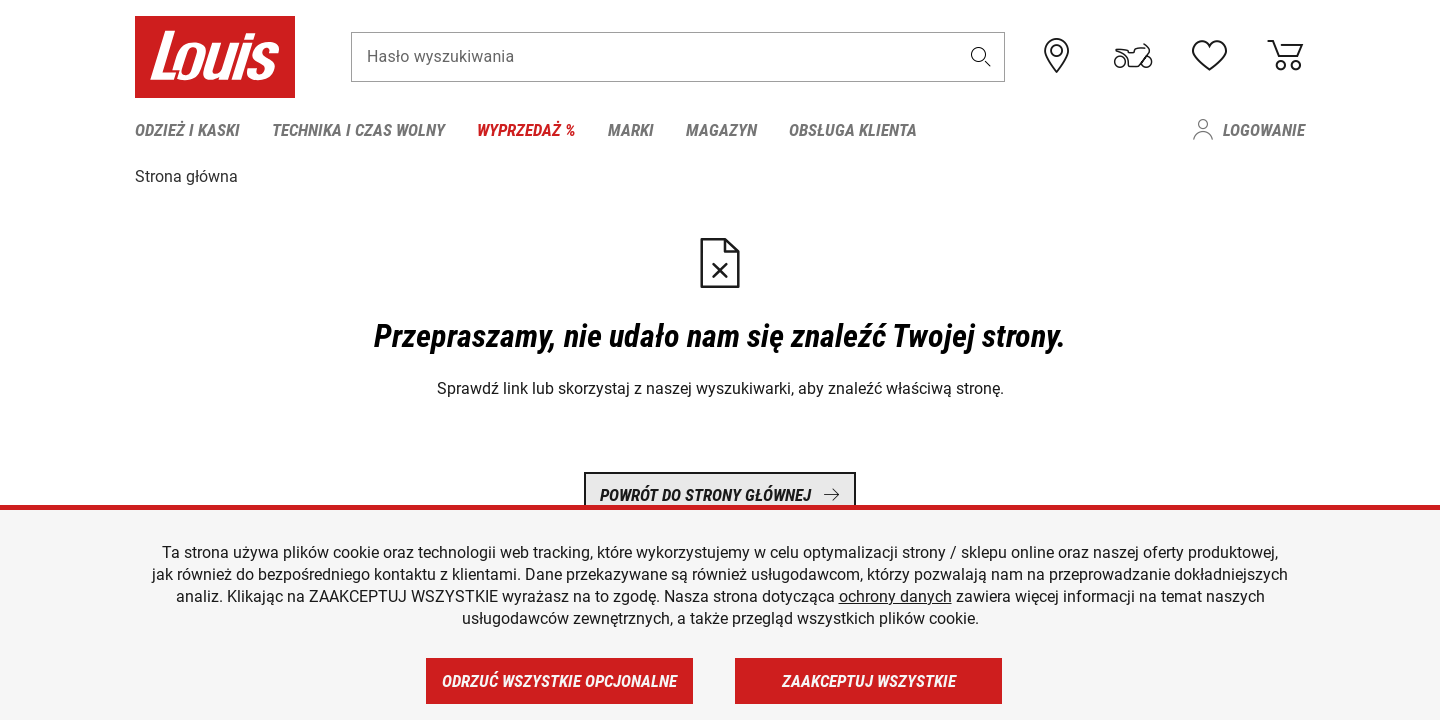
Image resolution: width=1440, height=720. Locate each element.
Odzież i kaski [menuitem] (187, 130)
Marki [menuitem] (631, 130)
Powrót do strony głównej (720, 495)
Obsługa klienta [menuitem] (853, 130)
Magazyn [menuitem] (721, 130)
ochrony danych (895, 596)
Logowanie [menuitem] (1264, 130)
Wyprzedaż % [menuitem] (526, 130)
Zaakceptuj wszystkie (869, 681)
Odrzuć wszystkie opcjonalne (559, 681)
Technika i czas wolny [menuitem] (358, 130)
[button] (981, 56)
